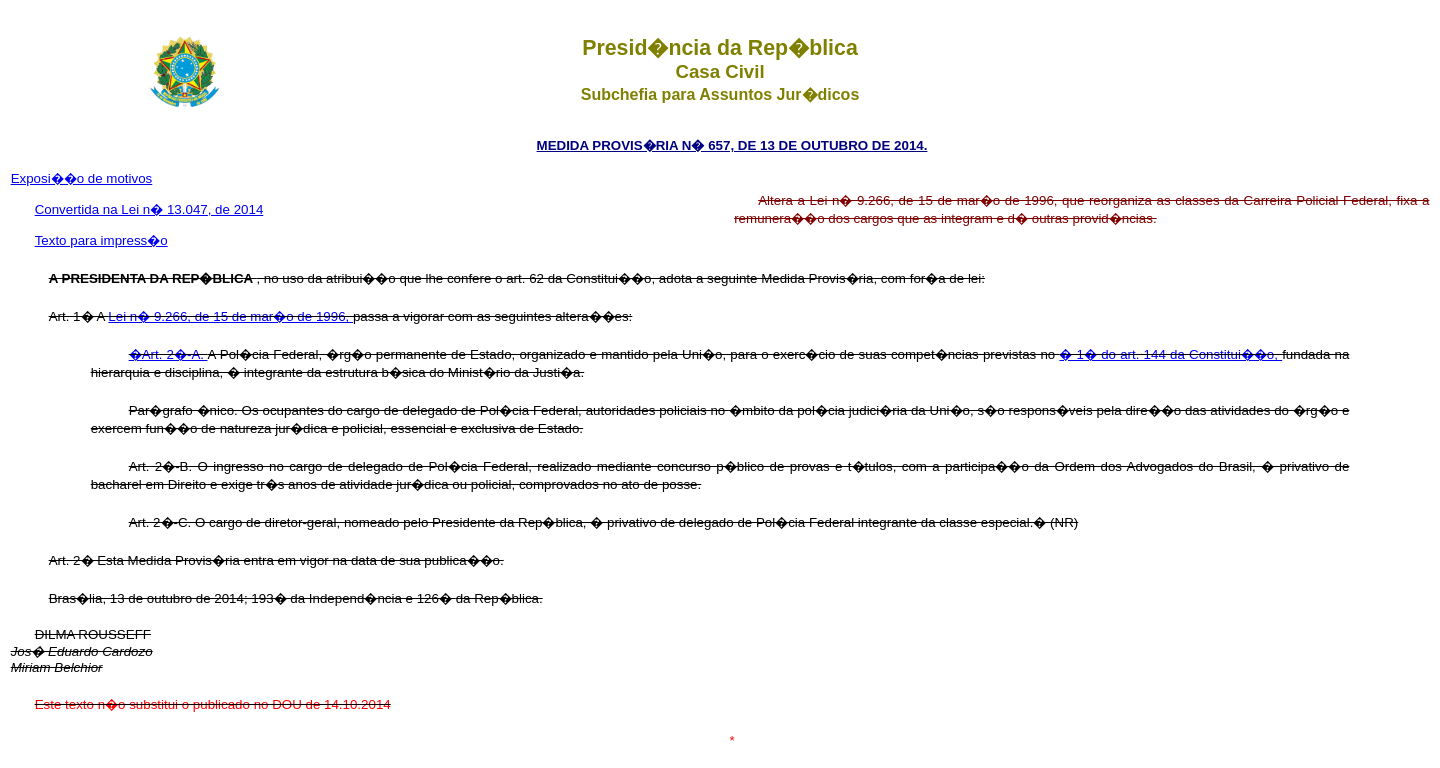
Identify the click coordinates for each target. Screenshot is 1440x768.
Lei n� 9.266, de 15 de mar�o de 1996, (230, 316)
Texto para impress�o (101, 240)
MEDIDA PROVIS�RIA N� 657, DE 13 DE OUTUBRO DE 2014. (732, 145)
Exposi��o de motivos (82, 178)
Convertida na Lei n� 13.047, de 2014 (149, 209)
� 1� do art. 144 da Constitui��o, (1170, 354)
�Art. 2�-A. (168, 354)
